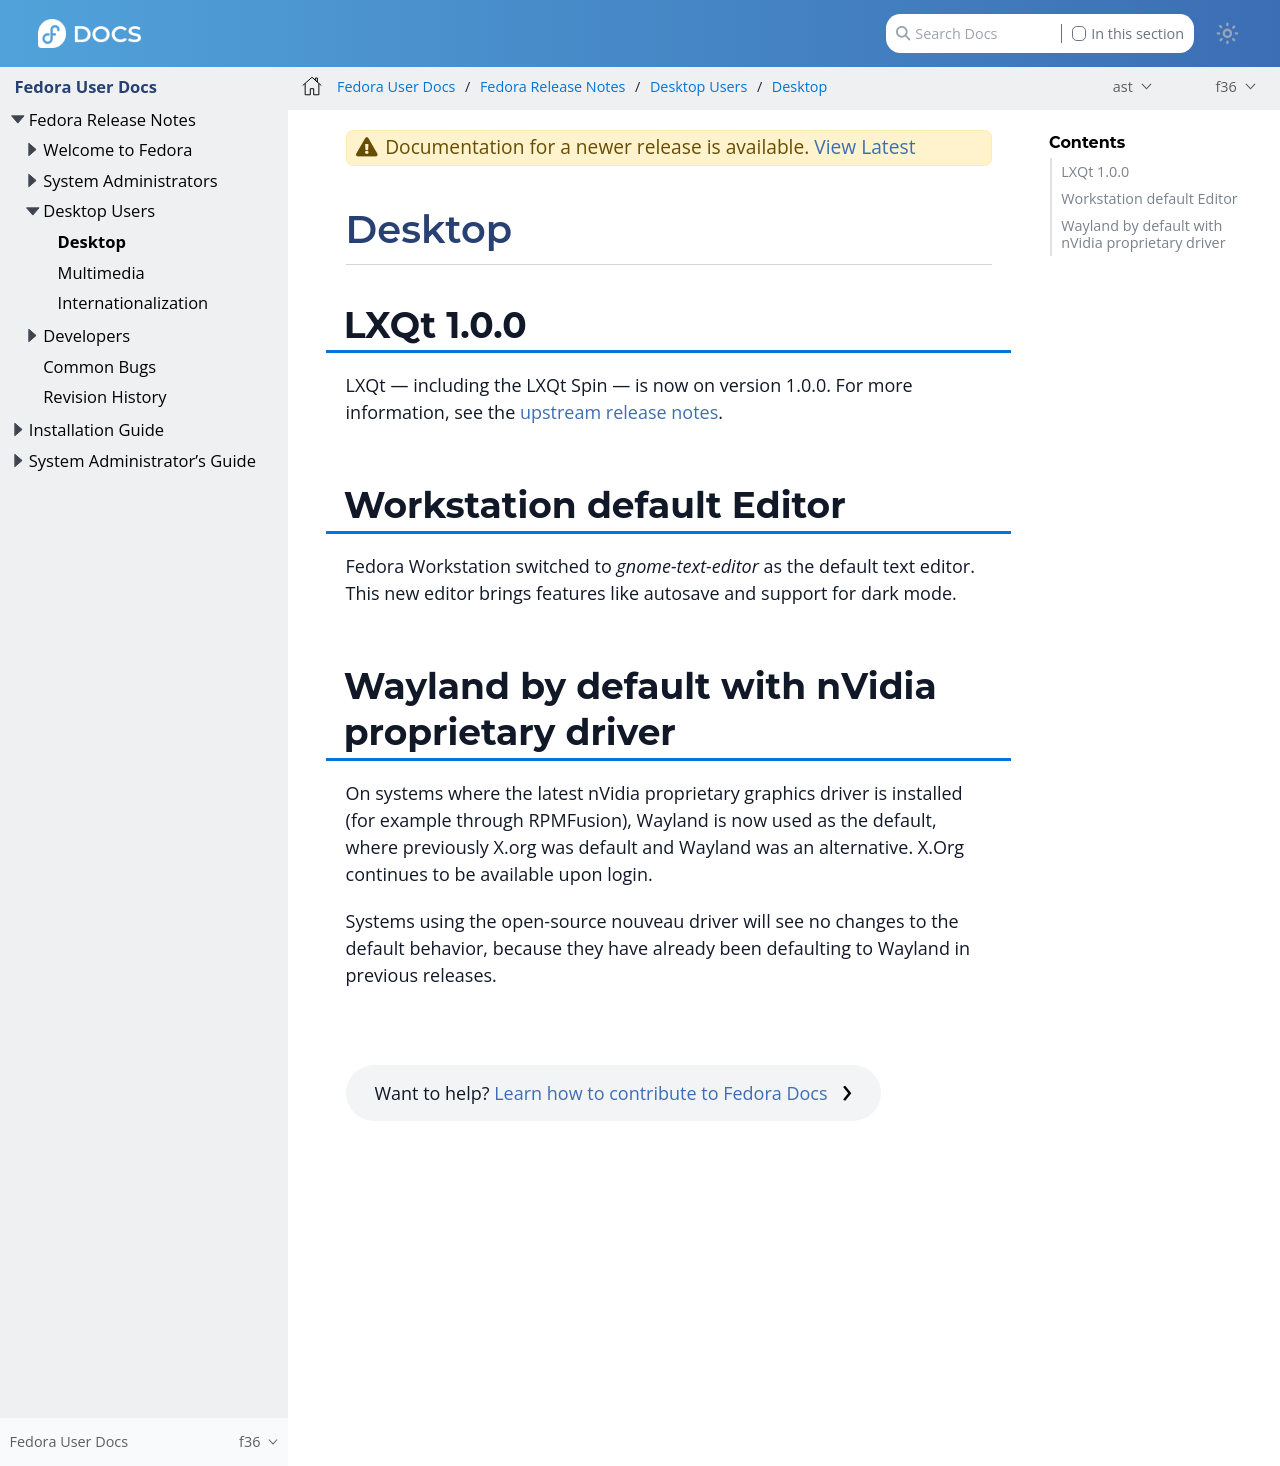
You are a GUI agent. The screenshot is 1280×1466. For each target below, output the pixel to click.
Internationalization (133, 302)
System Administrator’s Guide (142, 460)
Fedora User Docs (85, 86)
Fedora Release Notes (112, 119)
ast (1123, 86)
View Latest (864, 146)
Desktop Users (99, 210)
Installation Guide (96, 429)
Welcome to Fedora (117, 149)
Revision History (104, 396)
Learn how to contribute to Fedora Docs (673, 1093)
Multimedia (101, 272)
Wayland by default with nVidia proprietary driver (1143, 234)
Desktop (92, 241)
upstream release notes (619, 412)
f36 (1225, 86)
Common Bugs (99, 366)
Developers (86, 335)
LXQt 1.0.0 (1095, 171)
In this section (1128, 33)
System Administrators (130, 180)
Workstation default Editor (1149, 198)
